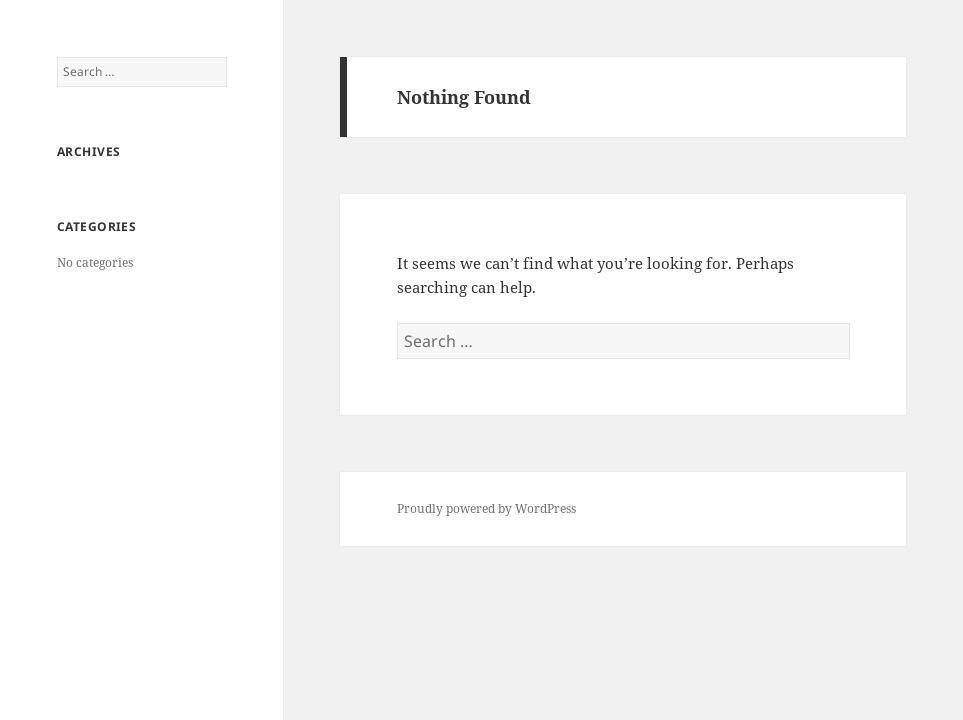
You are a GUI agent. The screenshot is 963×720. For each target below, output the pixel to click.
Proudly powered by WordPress (486, 508)
